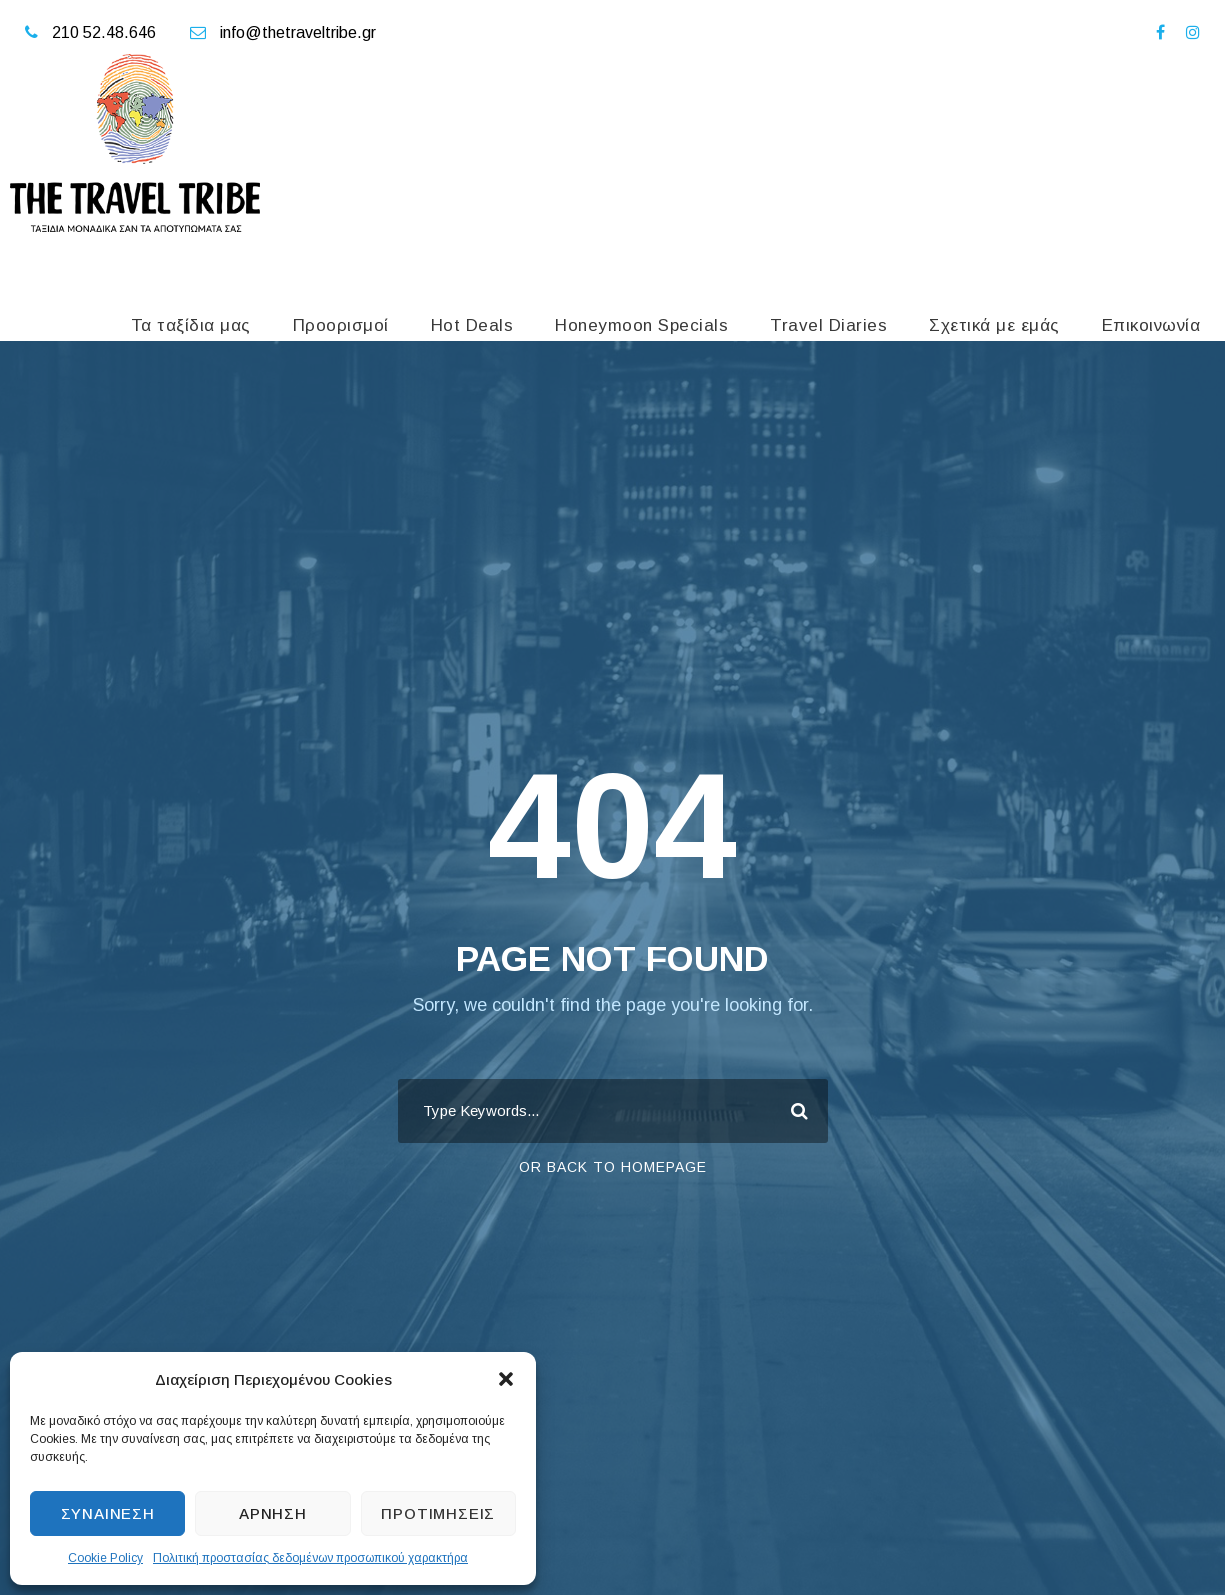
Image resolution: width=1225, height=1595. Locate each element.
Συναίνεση (108, 1513)
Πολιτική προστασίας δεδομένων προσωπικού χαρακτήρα (310, 1558)
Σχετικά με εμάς (994, 325)
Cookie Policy (105, 1558)
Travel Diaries (828, 325)
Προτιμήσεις (438, 1513)
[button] (506, 1379)
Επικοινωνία (1151, 325)
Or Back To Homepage (613, 1167)
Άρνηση (273, 1513)
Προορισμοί (341, 325)
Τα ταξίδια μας (191, 325)
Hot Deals (472, 325)
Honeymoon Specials (641, 325)
